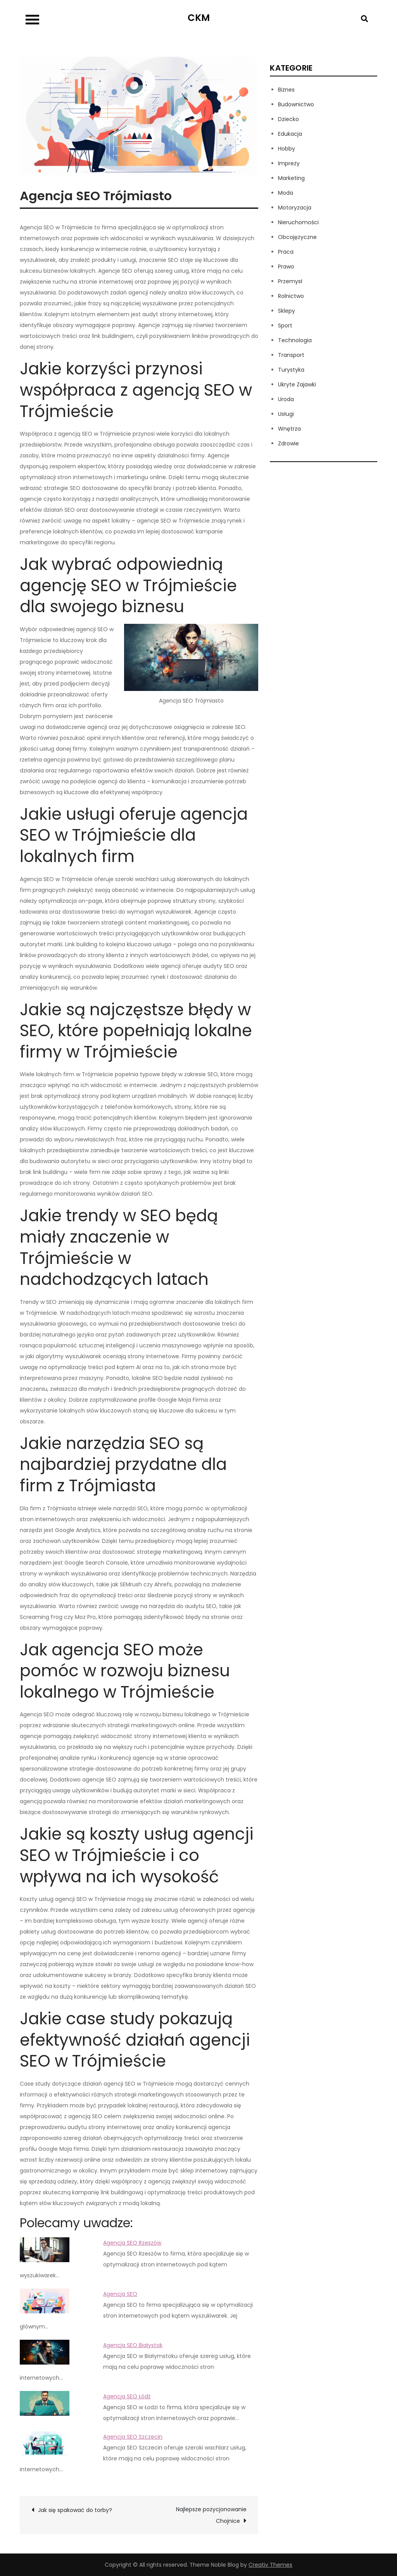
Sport (285, 325)
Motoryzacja (294, 207)
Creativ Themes (270, 2565)
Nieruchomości (298, 222)
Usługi (286, 414)
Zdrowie (288, 443)
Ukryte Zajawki (297, 384)
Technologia (295, 340)
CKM (199, 17)
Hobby (286, 148)
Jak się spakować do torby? (75, 2510)
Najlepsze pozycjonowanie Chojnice (211, 2515)
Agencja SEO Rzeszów (132, 2243)
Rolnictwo (291, 296)
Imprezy (289, 163)
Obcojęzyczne (297, 237)
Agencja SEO (120, 2294)
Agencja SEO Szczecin (132, 2437)
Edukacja (290, 134)
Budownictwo (296, 104)
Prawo (286, 266)
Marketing (291, 178)
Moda (285, 193)
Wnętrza (289, 429)
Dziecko (288, 119)
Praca (285, 252)
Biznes (286, 89)
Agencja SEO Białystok (132, 2345)
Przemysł (290, 281)
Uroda (286, 399)
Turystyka (291, 370)
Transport (291, 355)
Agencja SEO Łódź (126, 2396)
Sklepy (286, 311)
